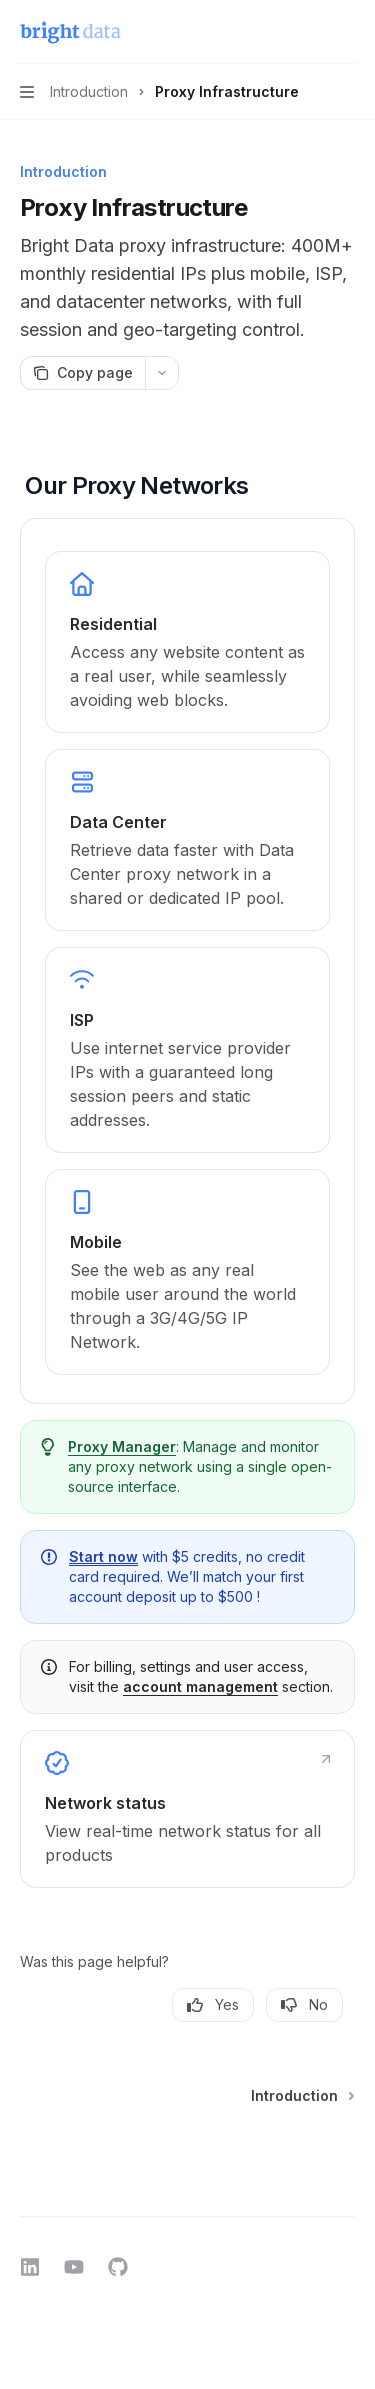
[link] (187, 642)
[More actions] (349, 32)
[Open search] (311, 32)
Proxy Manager (122, 1446)
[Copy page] (82, 373)
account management (200, 1686)
